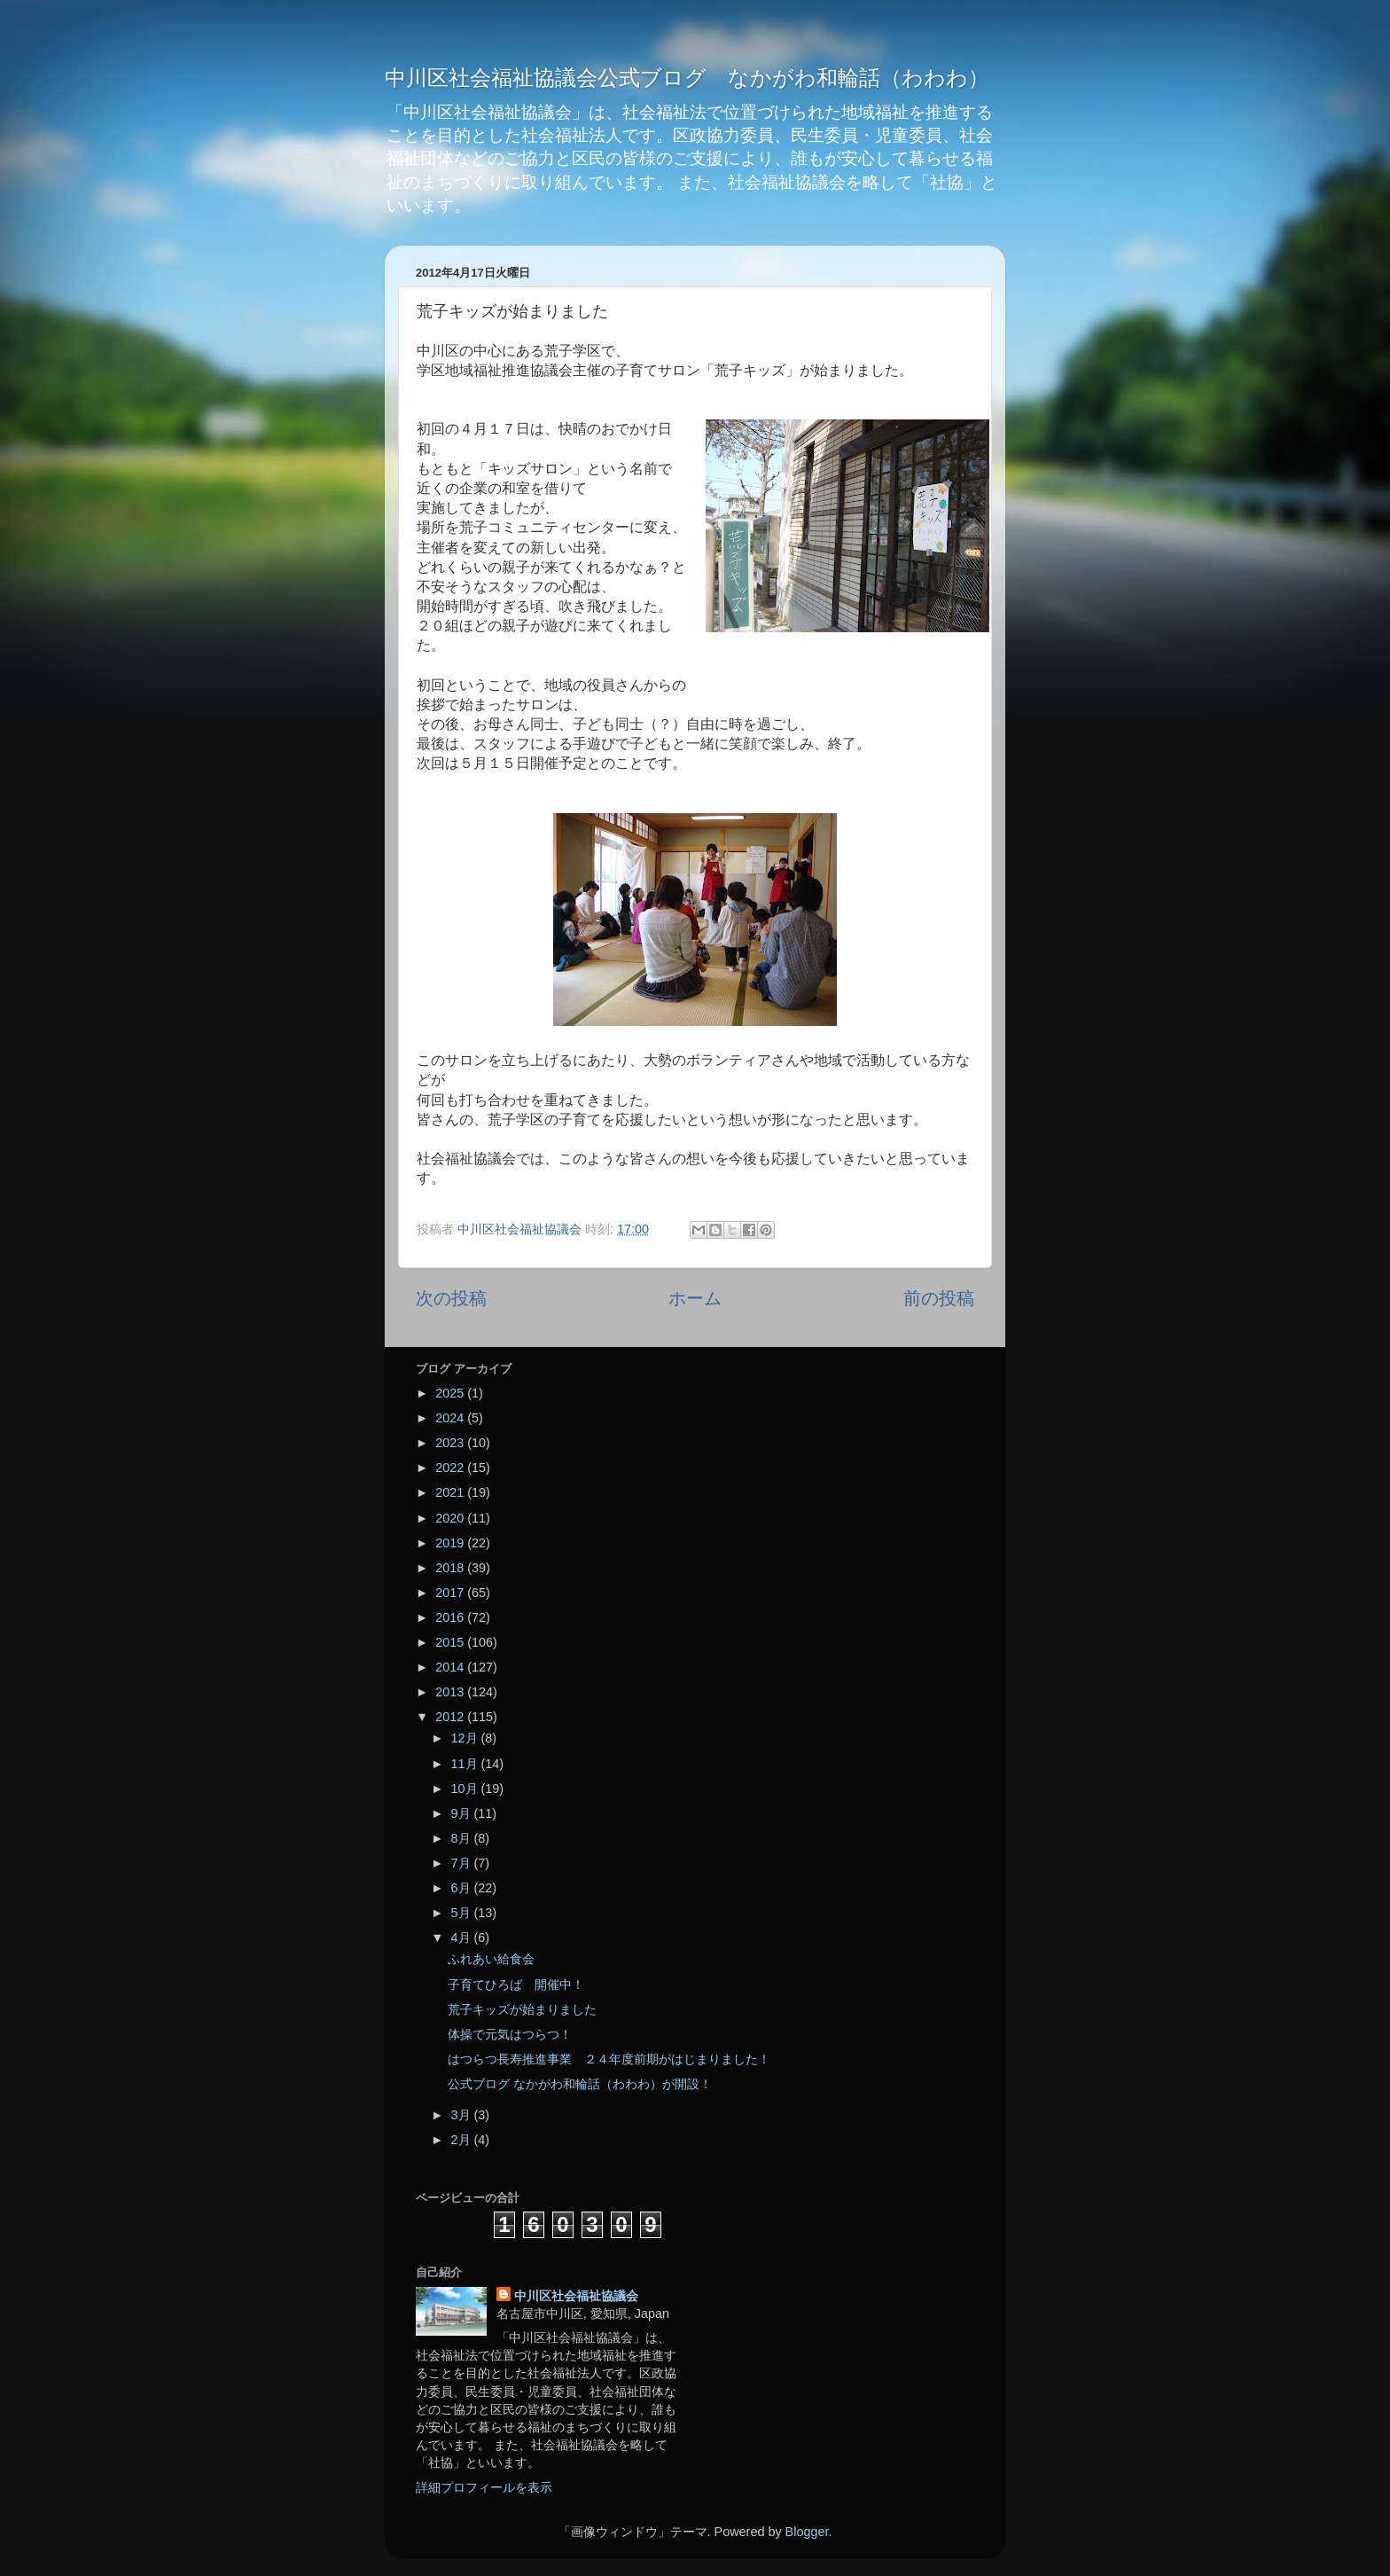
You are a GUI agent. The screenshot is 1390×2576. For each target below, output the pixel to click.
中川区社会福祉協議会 (576, 2296)
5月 (462, 1913)
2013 (451, 1692)
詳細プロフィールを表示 (484, 2487)
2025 (451, 1393)
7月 (462, 1863)
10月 (466, 1788)
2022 (451, 1467)
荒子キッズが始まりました (522, 2009)
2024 (451, 1418)
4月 (462, 1937)
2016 (451, 1617)
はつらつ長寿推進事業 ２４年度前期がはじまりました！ (609, 2059)
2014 (451, 1667)
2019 (451, 1543)
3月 (462, 2115)
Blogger (807, 2532)
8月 (462, 1838)
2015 (451, 1642)
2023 (451, 1443)
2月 (462, 2140)
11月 (466, 1764)
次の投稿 (451, 1298)
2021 (451, 1492)
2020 (451, 1518)
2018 (451, 1568)
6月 (462, 1888)
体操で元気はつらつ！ (510, 2034)
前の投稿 (938, 1298)
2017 (451, 1593)
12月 (466, 1738)
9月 (462, 1813)
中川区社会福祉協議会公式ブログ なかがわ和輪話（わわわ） (687, 78)
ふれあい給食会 (491, 1959)
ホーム (695, 1298)
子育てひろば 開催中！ (516, 1984)
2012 (451, 1717)
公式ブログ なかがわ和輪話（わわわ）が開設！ (580, 2084)
